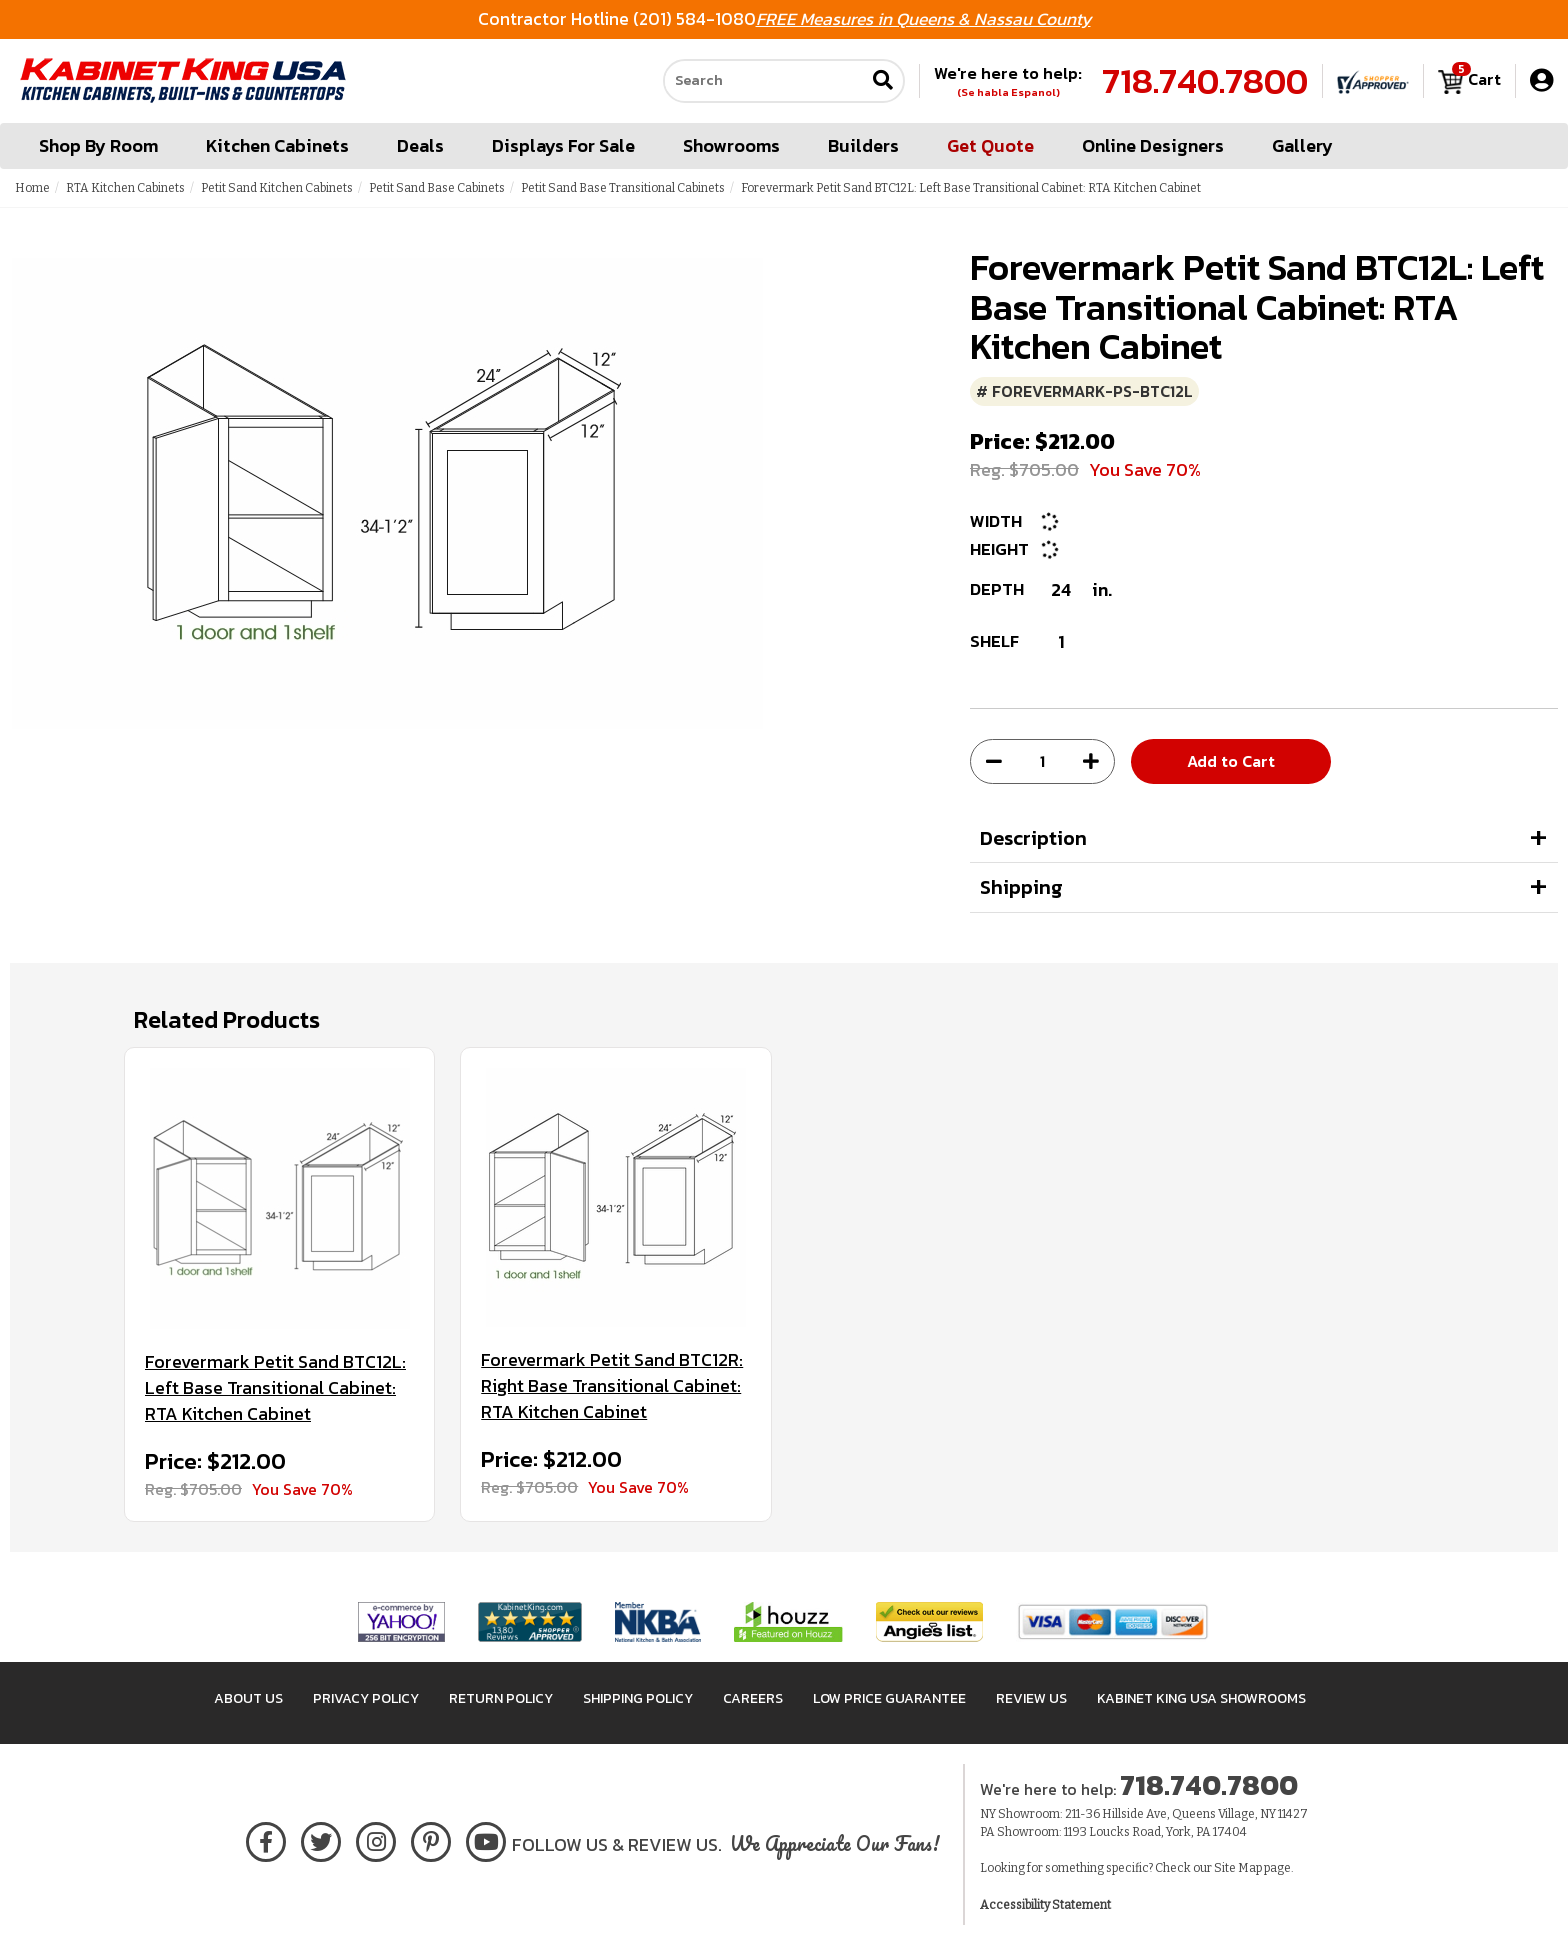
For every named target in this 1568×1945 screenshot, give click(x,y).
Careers (753, 1698)
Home (32, 188)
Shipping (1021, 887)
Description (1033, 838)
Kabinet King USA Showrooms (1201, 1698)
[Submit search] (883, 81)
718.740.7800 (1205, 81)
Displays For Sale (563, 145)
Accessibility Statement (1045, 1905)
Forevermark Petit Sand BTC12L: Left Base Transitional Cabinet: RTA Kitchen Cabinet (275, 1387)
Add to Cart (1231, 761)
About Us (248, 1698)
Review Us (1031, 1698)
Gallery (1302, 145)
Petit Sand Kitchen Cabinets (277, 188)
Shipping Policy (638, 1698)
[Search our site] (764, 81)
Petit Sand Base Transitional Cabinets (623, 188)
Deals (420, 145)
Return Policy (501, 1698)
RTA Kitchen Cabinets (125, 188)
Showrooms (731, 145)
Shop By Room (98, 145)
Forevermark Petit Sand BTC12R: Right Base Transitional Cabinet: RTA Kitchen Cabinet (612, 1385)
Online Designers (1153, 145)
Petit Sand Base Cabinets (437, 188)
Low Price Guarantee (889, 1698)
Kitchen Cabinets (277, 145)
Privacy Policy (366, 1698)
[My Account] (1541, 80)
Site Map (1238, 1868)
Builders (863, 145)
